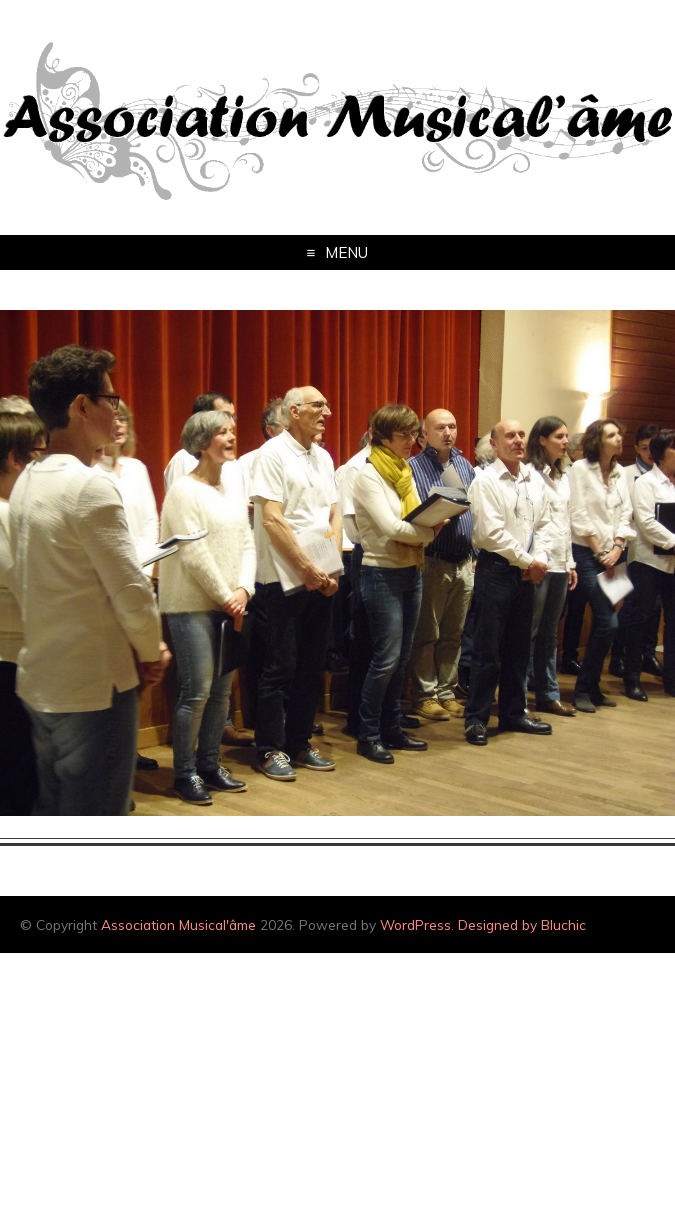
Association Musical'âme (178, 924)
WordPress (415, 924)
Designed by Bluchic (522, 924)
